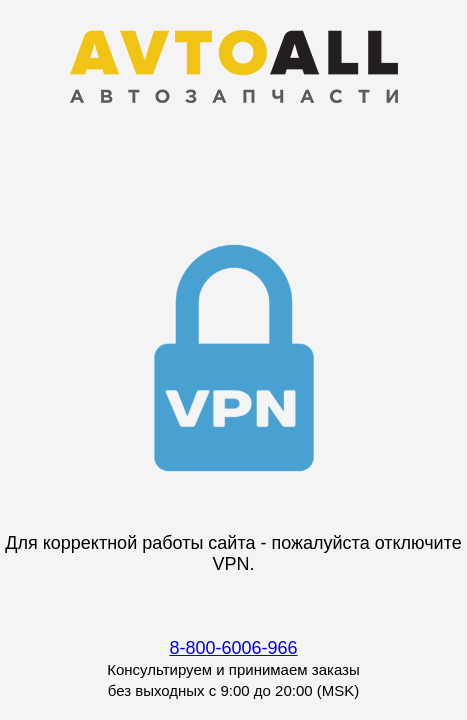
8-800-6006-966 (233, 648)
